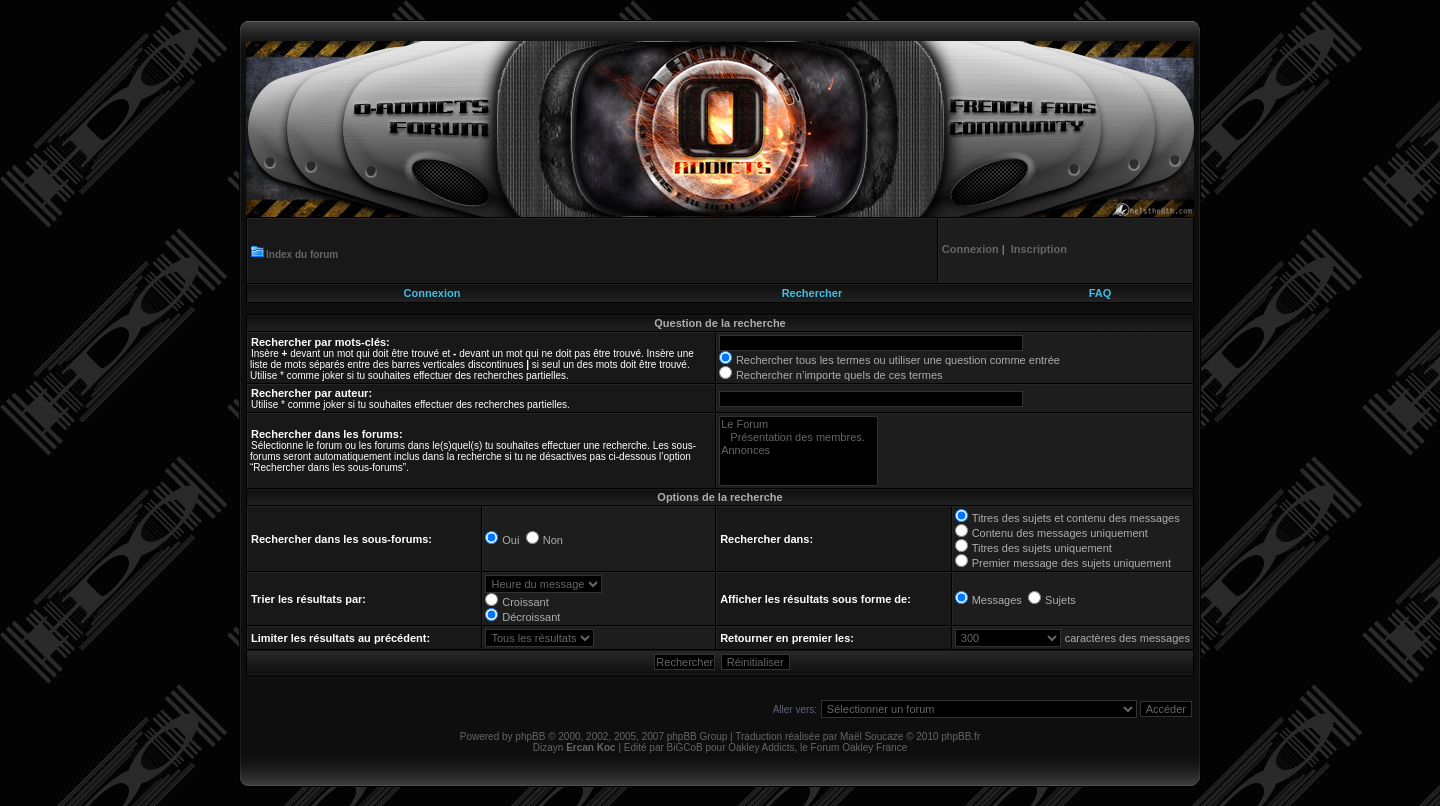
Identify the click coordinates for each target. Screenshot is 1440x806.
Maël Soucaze (871, 736)
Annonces (798, 450)
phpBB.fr (960, 736)
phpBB (530, 736)
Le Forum (798, 424)
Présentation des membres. (798, 437)
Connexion (432, 293)
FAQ (1100, 293)
